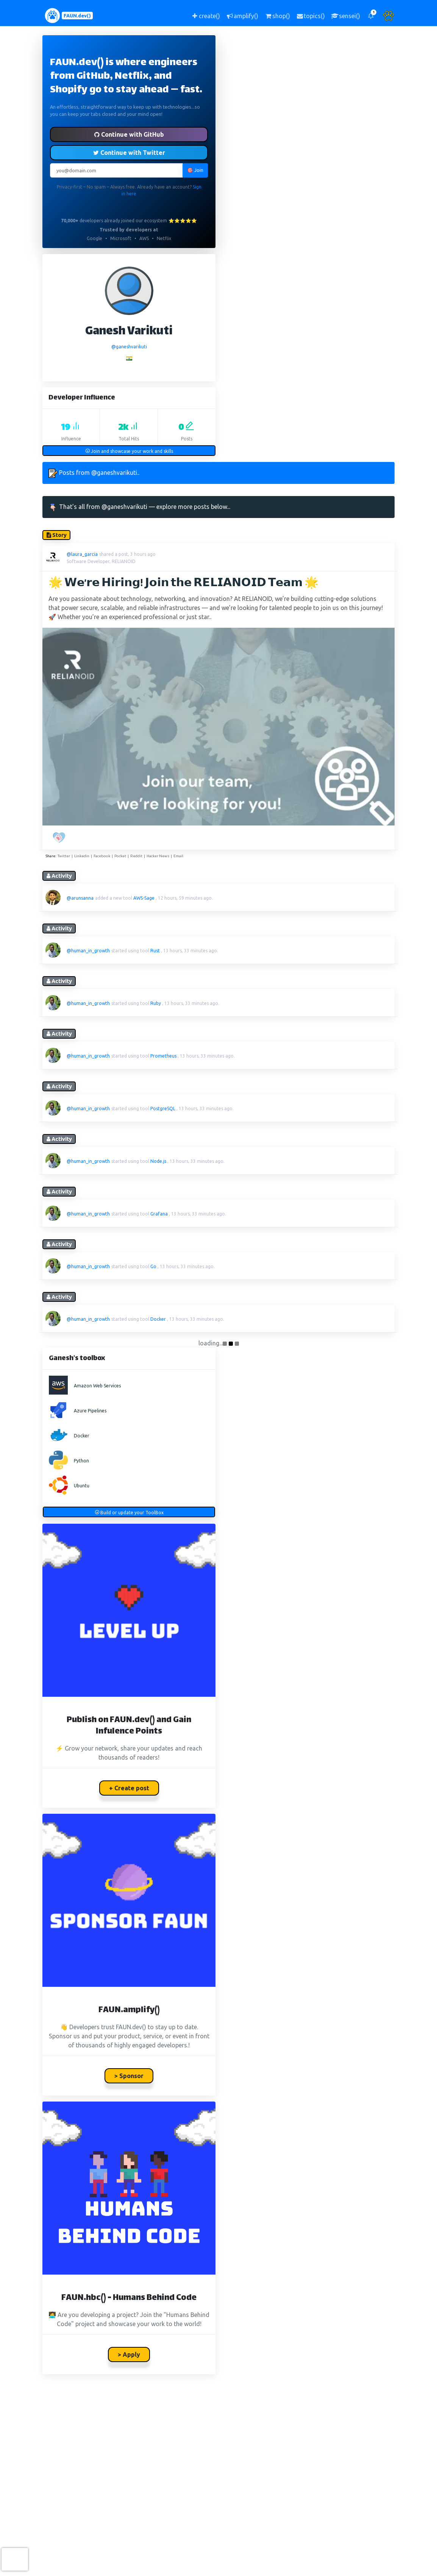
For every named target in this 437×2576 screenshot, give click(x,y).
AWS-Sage (144, 898)
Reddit (136, 856)
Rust (155, 950)
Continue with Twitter (129, 152)
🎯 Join (195, 170)
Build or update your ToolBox (129, 1512)
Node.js (158, 1161)
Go (153, 1266)
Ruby (155, 1003)
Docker (158, 1319)
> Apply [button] (129, 2354)
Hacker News (158, 856)
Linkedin (81, 856)
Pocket (120, 856)
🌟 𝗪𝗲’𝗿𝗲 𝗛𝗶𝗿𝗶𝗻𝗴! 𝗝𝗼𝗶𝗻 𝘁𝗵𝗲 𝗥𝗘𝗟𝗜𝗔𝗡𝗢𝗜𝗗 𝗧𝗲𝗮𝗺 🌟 (183, 584)
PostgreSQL (162, 1108)
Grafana (159, 1213)
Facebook (102, 856)
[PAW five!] (60, 838)
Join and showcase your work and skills (129, 451)
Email (178, 856)
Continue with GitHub (129, 134)
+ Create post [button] (129, 1788)
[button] (371, 15)
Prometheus (163, 1055)
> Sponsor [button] (129, 2075)
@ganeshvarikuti (129, 346)
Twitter (64, 856)
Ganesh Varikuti (129, 331)
